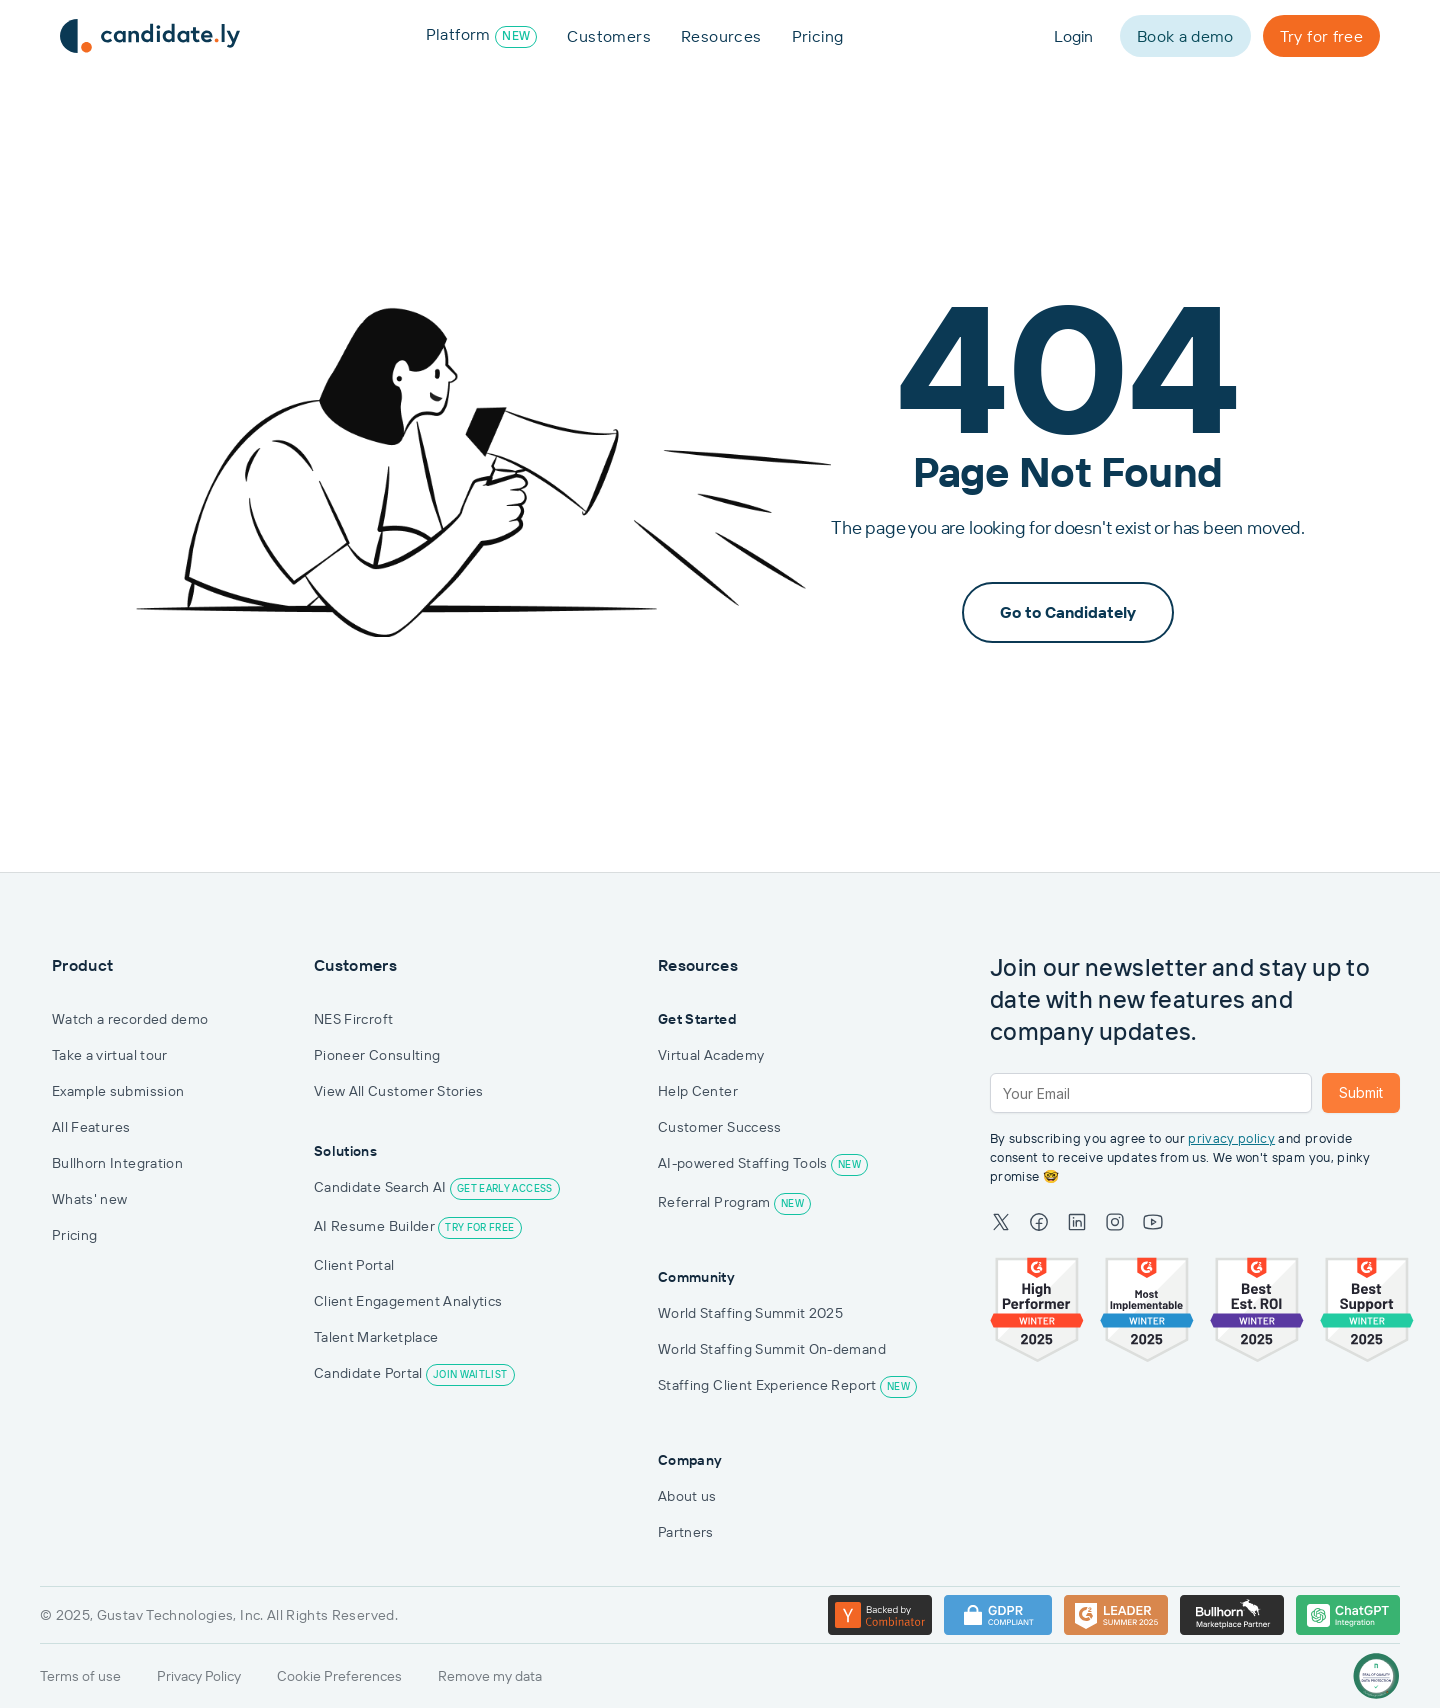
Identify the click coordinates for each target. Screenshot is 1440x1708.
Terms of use (80, 1676)
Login (1073, 36)
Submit (1361, 1092)
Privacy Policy (199, 1676)
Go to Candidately (1068, 612)
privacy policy (1231, 1138)
